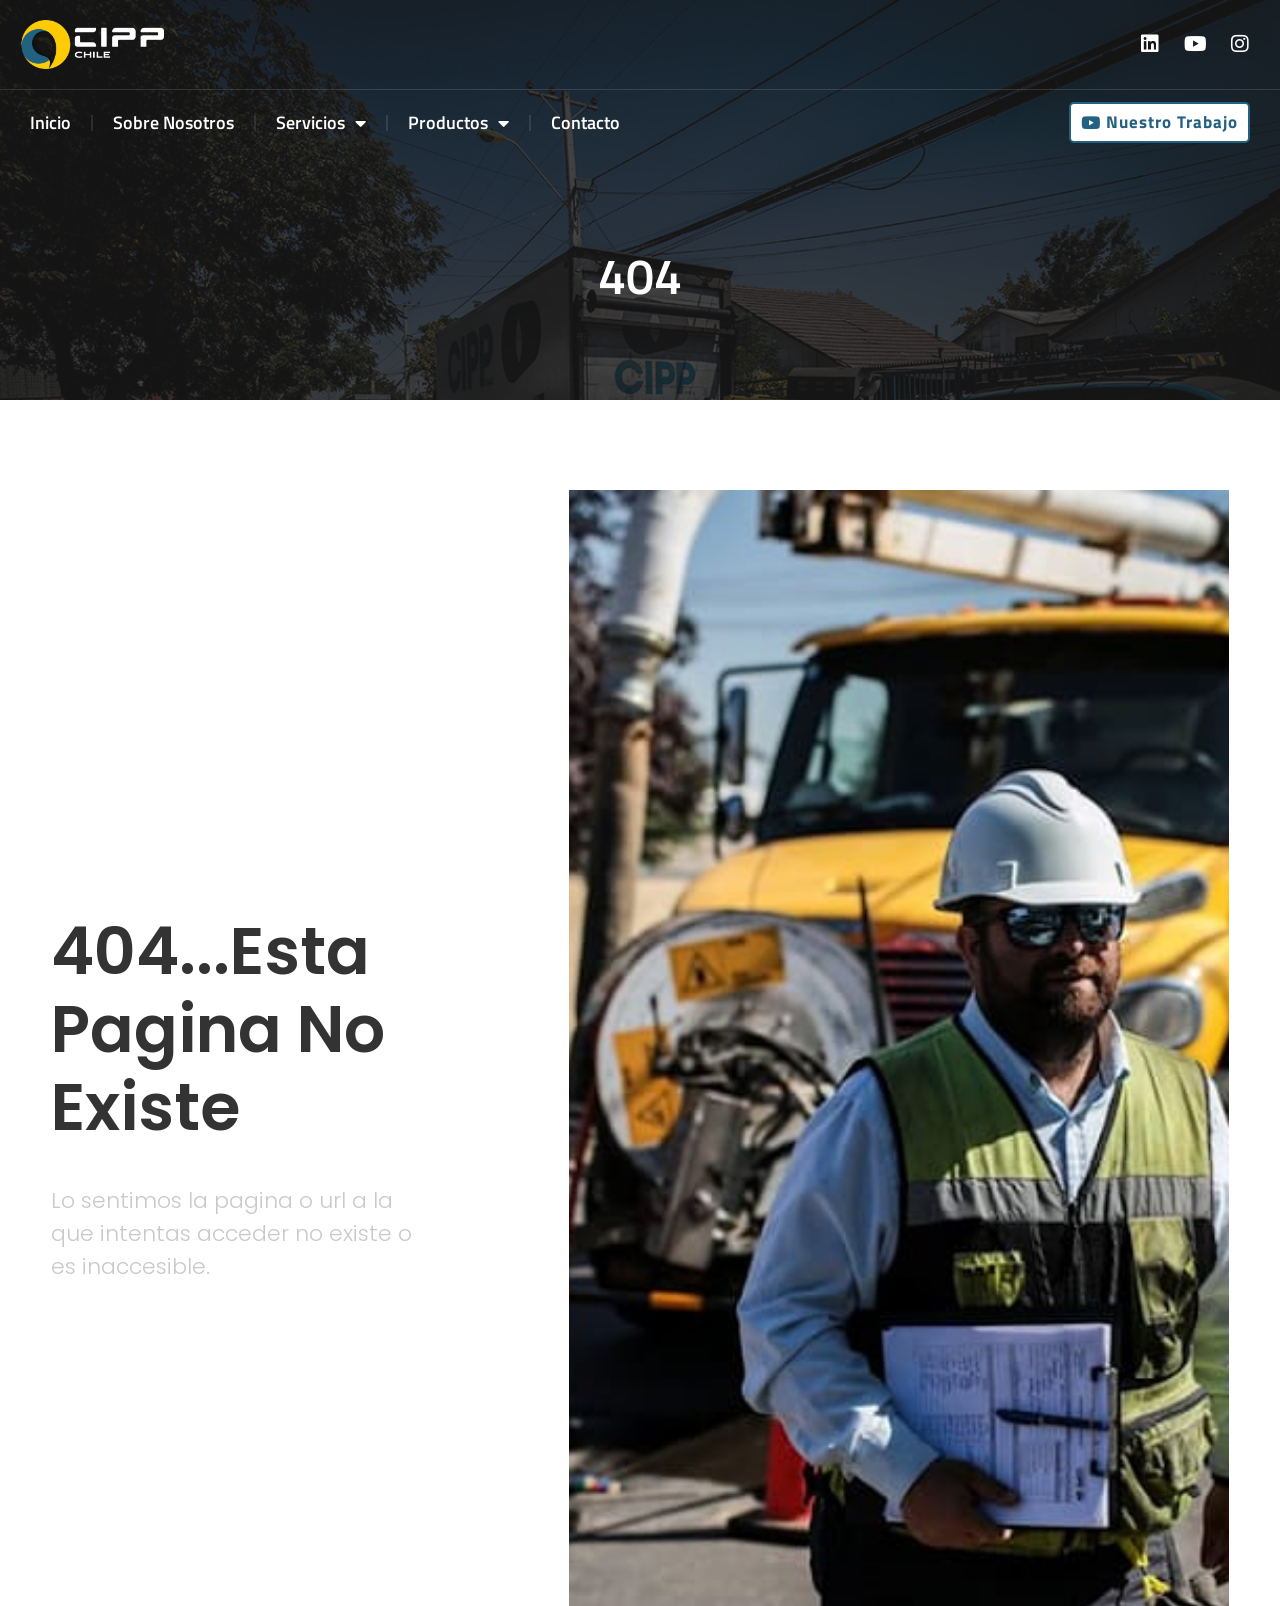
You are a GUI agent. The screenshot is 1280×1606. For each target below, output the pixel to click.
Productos (458, 123)
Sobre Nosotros (173, 122)
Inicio (50, 122)
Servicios (321, 123)
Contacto (585, 122)
